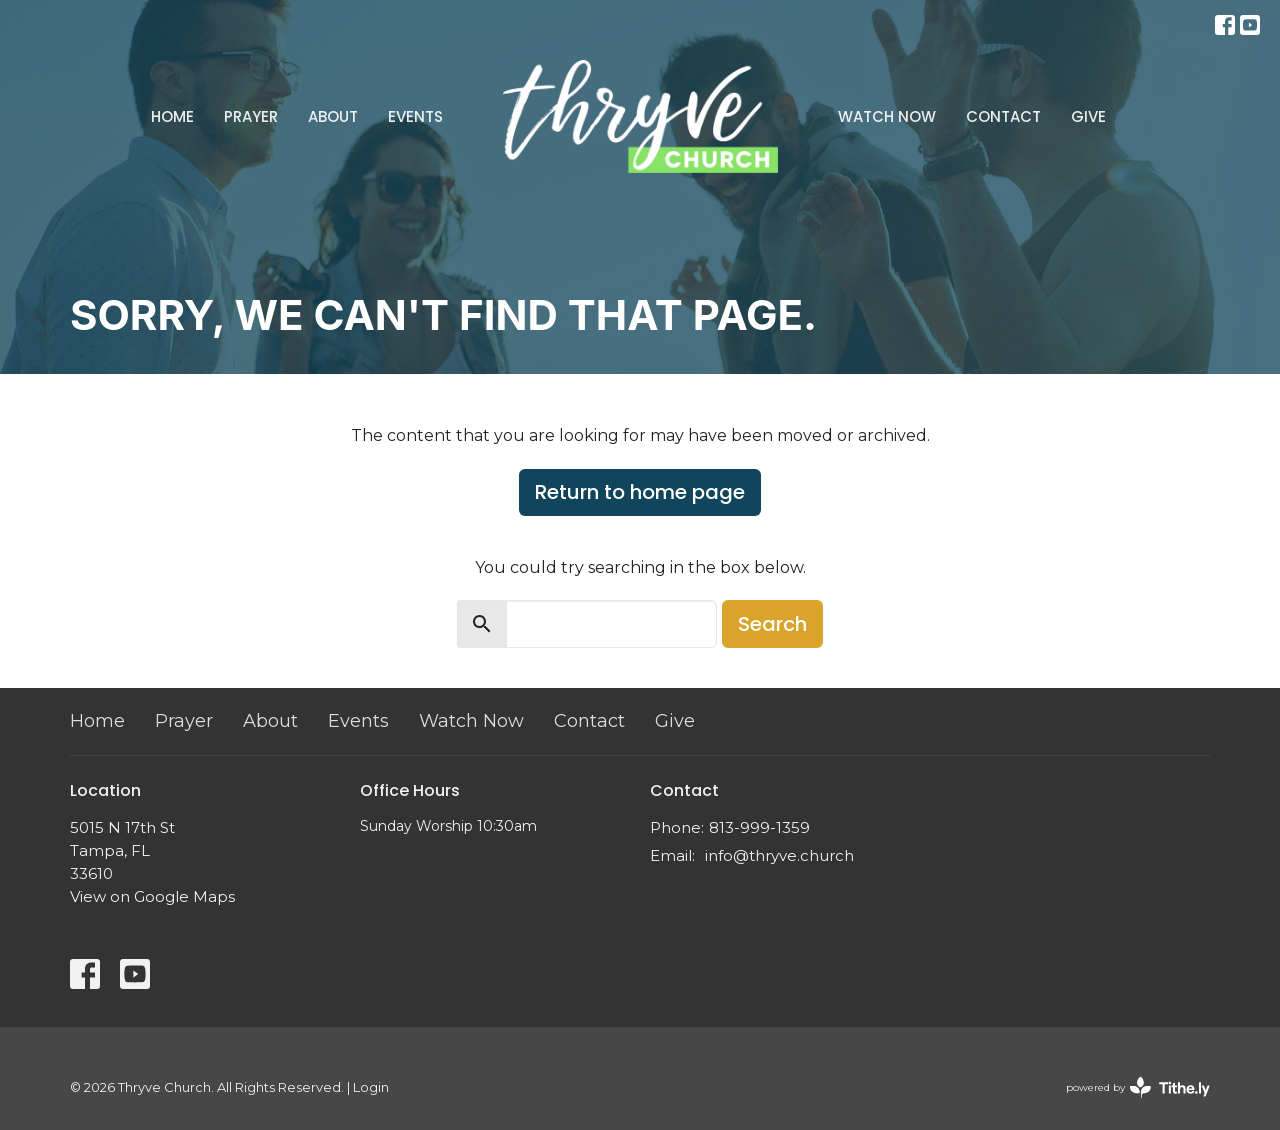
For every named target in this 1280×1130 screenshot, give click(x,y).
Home (172, 116)
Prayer (251, 116)
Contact (1003, 116)
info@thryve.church (779, 855)
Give (1088, 116)
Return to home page (640, 492)
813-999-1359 (759, 827)
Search (772, 624)
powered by (1138, 1087)
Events (415, 116)
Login (371, 1087)
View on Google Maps (152, 896)
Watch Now (887, 116)
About (333, 116)
